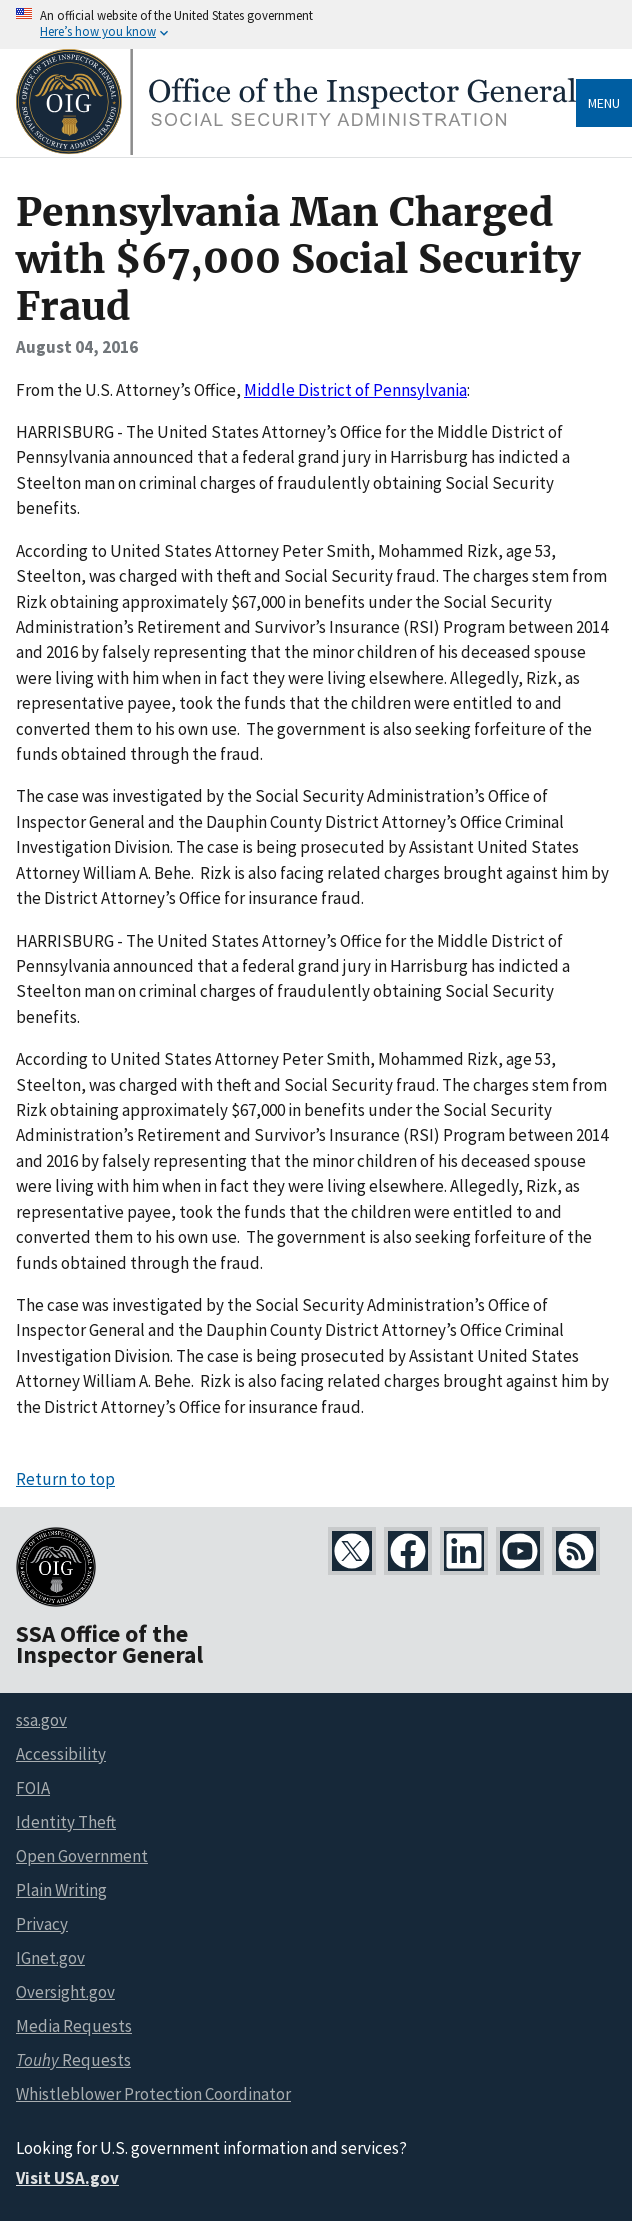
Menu (604, 103)
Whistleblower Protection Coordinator (153, 2094)
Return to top (65, 1479)
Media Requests (74, 2026)
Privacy (42, 1924)
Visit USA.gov (67, 2178)
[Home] (296, 149)
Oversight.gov (65, 1992)
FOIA (33, 1788)
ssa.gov (41, 1720)
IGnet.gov (50, 1958)
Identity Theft (66, 1822)
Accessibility (61, 1754)
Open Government (82, 1856)
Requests (73, 2060)
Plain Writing (61, 1890)
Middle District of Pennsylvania (355, 390)
